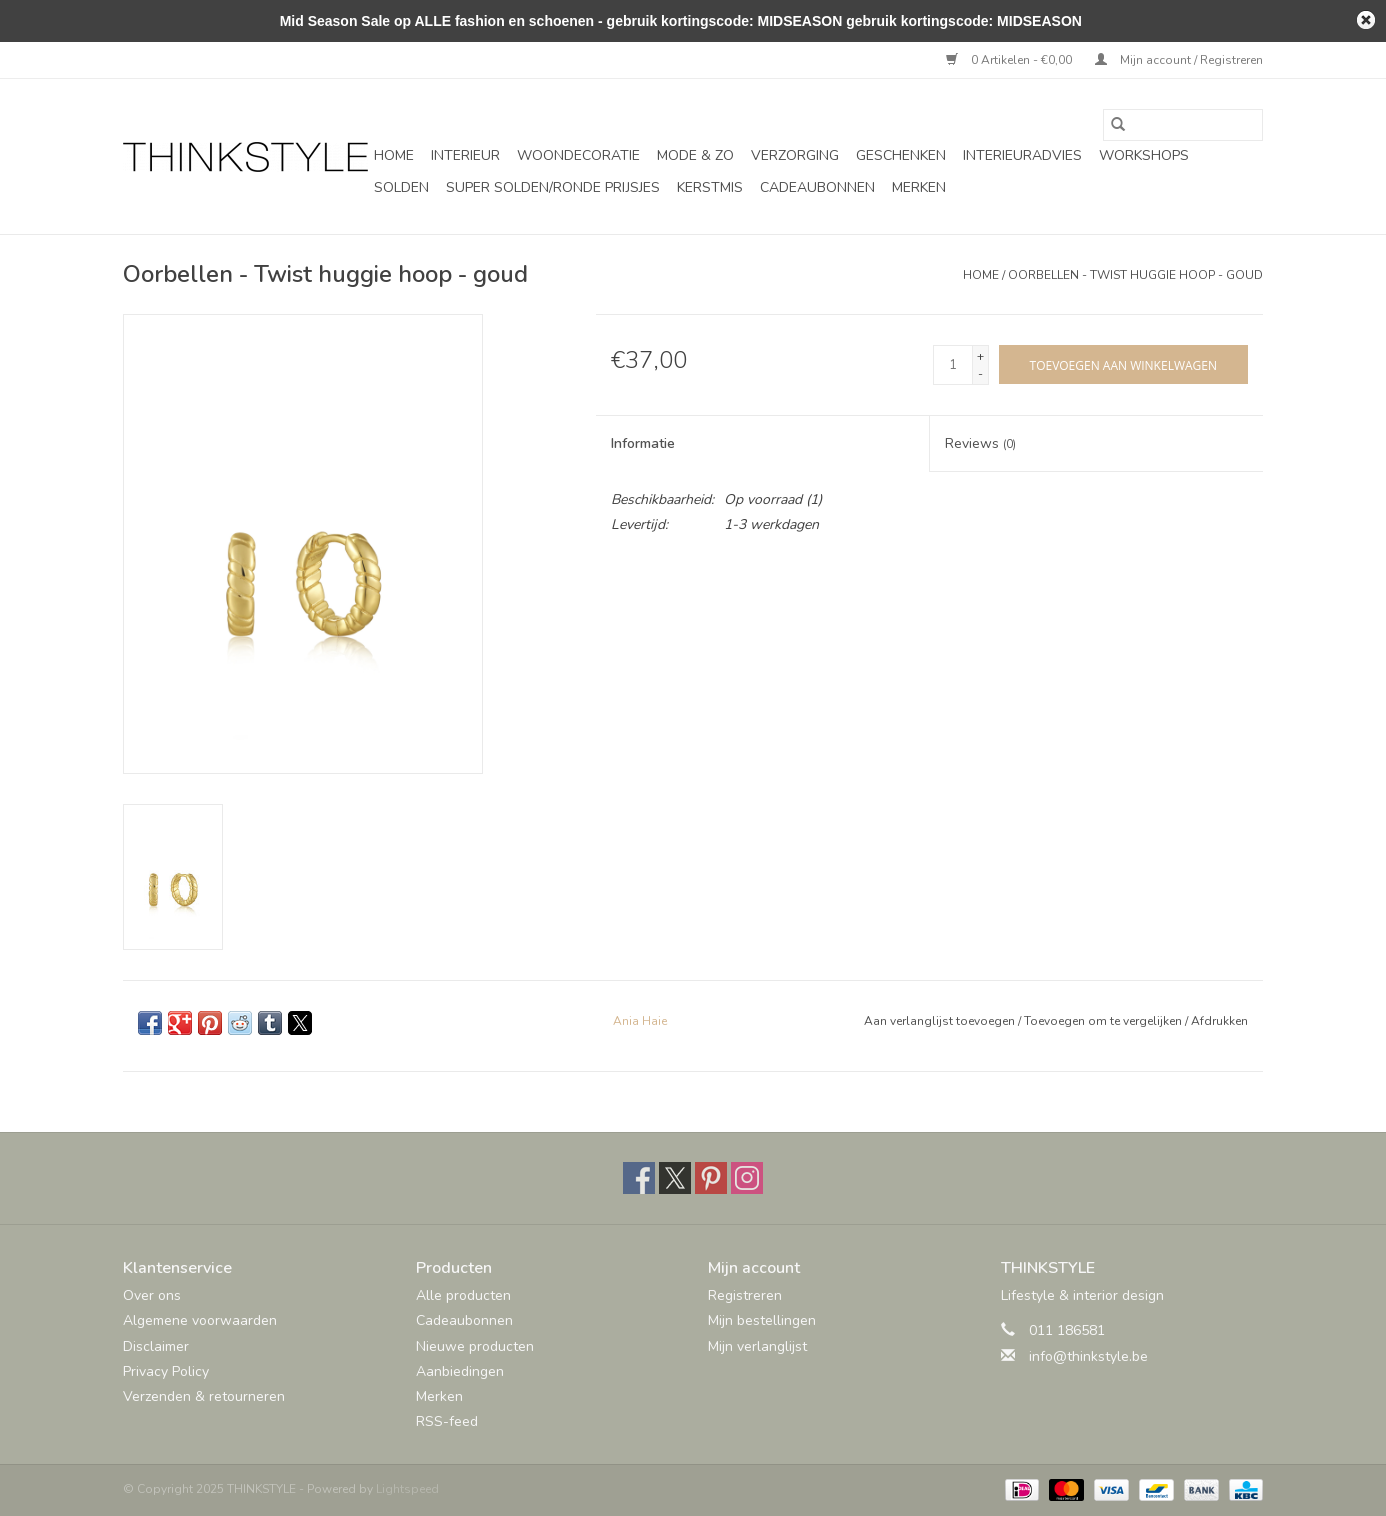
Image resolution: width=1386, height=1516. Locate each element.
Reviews (980, 443)
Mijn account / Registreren (1179, 60)
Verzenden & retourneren (204, 1396)
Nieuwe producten (475, 1346)
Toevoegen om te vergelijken (1104, 1021)
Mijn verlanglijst (757, 1346)
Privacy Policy (166, 1371)
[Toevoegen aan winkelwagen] (1123, 364)
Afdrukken (1219, 1021)
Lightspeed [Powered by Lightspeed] (407, 1489)
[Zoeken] (1183, 125)
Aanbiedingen (460, 1371)
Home (394, 155)
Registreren (745, 1295)
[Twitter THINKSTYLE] (675, 1178)
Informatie (643, 443)
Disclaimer (156, 1346)
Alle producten (463, 1295)
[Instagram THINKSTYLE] (747, 1178)
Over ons (152, 1295)
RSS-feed (447, 1421)
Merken (919, 187)
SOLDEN (401, 187)
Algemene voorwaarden (200, 1320)
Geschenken (901, 155)
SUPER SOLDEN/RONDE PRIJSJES (553, 187)
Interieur (465, 155)
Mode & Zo (695, 155)
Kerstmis (710, 187)
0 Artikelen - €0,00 (1010, 60)
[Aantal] (953, 365)
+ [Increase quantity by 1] (980, 356)
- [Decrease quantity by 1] (980, 374)
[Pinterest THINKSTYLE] (711, 1178)
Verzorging (795, 155)
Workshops (1144, 155)
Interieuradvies (1022, 155)
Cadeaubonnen (817, 187)
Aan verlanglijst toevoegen (941, 1021)
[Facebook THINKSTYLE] (639, 1178)
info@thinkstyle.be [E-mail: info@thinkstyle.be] (1088, 1356)
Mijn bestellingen (762, 1320)
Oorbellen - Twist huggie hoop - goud (1135, 275)
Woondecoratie (578, 155)
